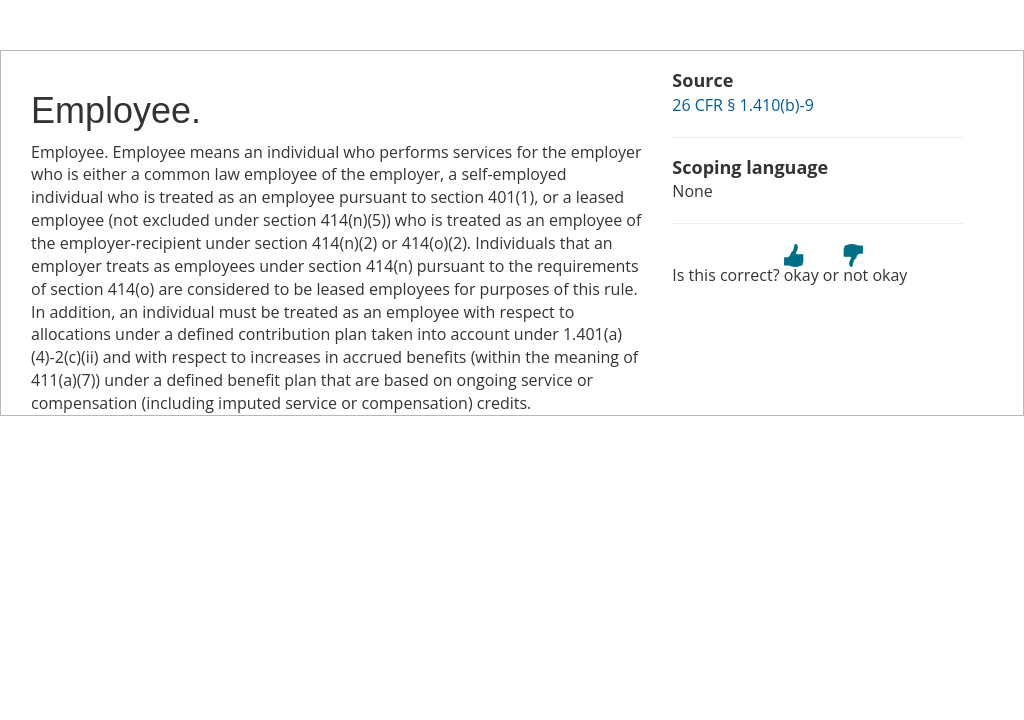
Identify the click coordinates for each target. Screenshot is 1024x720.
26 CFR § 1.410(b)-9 (743, 105)
